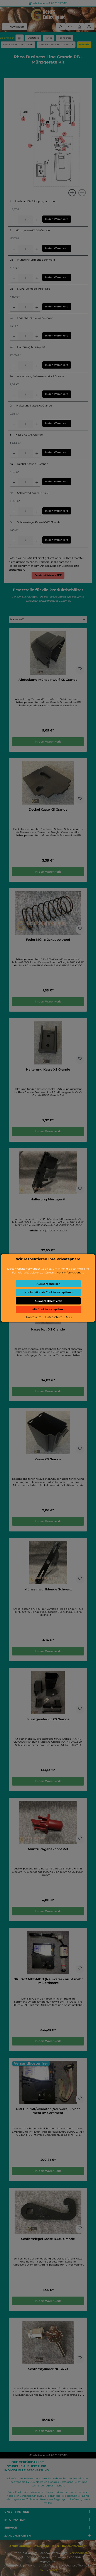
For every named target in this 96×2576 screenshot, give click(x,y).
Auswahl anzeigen (48, 1283)
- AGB (68, 1317)
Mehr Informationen (70, 1272)
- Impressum (33, 1317)
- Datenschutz (53, 1317)
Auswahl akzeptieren (48, 1301)
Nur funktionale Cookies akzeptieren (48, 1292)
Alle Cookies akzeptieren (48, 1309)
